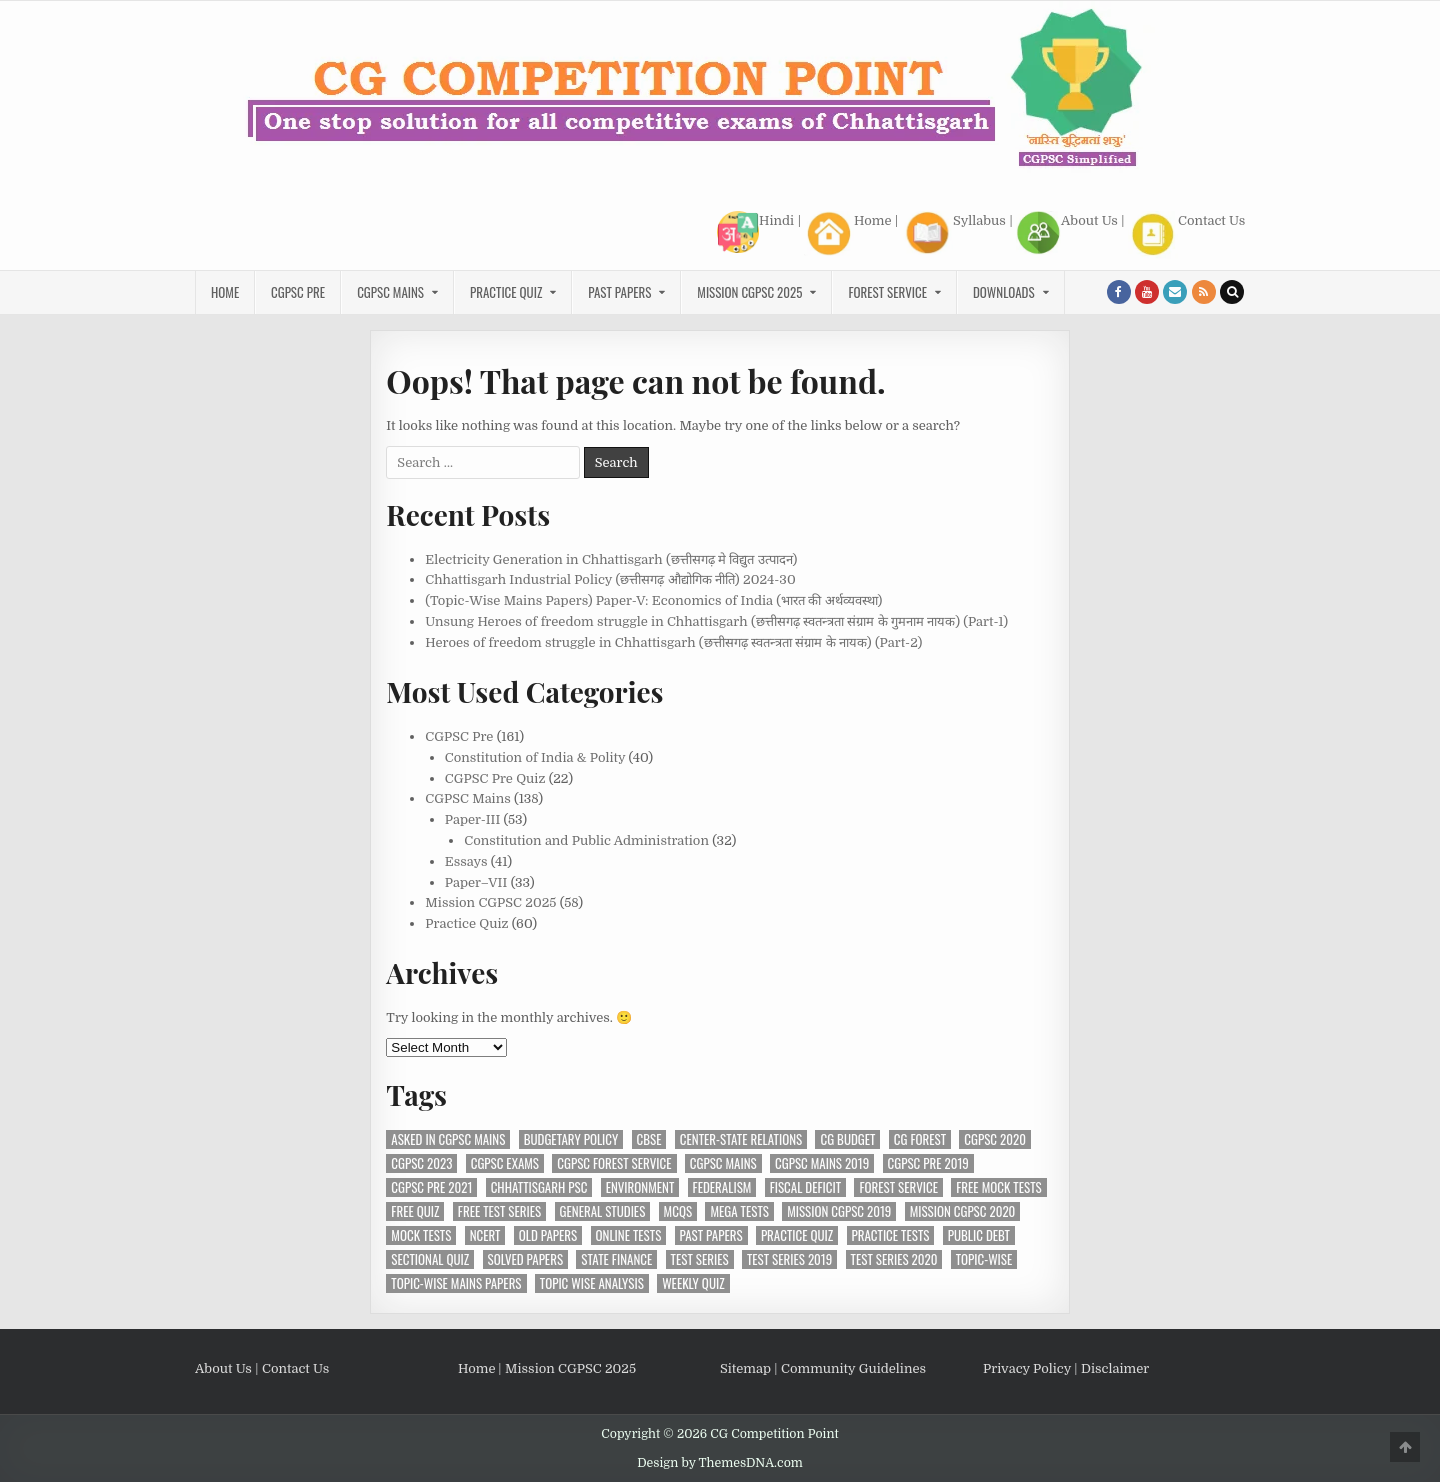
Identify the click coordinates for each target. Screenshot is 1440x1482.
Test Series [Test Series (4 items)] (700, 1259)
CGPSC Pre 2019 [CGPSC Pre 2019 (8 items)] (928, 1163)
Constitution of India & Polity (535, 757)
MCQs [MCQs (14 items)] (678, 1211)
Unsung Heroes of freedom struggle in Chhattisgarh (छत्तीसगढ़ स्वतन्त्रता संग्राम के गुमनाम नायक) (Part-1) (716, 621)
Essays (466, 861)
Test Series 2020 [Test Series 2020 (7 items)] (894, 1259)
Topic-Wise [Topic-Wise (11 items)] (984, 1259)
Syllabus (953, 233)
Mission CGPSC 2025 (749, 292)
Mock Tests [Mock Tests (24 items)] (421, 1235)
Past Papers (619, 292)
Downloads (1004, 292)
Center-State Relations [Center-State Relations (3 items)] (741, 1139)
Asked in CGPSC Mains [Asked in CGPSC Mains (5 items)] (448, 1139)
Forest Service (887, 292)
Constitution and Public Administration (586, 840)
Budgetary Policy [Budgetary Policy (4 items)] (571, 1139)
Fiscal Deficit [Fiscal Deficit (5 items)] (805, 1187)
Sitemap (745, 1368)
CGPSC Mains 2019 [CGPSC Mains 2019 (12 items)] (822, 1163)
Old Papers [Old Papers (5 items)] (548, 1235)
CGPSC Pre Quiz (495, 778)
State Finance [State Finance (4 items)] (616, 1259)
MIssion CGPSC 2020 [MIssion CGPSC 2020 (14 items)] (963, 1211)
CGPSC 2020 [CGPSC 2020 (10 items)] (995, 1139)
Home (847, 233)
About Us (1067, 233)
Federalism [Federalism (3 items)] (722, 1187)
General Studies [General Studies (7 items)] (603, 1211)
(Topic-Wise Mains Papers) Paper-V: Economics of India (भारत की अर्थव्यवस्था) (653, 600)
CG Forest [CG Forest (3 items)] (920, 1139)
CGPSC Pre (298, 292)
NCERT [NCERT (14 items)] (485, 1235)
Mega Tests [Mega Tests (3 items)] (739, 1211)
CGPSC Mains (390, 292)
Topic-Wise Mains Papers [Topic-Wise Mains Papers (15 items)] (456, 1283)
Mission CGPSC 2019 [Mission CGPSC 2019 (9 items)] (839, 1211)
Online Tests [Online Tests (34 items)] (629, 1235)
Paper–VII (476, 882)
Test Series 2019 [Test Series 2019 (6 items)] (789, 1259)
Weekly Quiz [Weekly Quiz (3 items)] (693, 1283)
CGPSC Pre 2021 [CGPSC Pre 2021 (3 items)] (431, 1187)
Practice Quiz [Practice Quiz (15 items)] (797, 1235)
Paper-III (472, 819)
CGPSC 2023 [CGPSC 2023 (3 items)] (421, 1163)
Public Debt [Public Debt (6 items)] (979, 1235)
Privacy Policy (1027, 1368)
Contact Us (1186, 235)
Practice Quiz (506, 292)
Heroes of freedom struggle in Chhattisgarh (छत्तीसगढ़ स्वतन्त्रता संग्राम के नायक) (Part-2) (673, 642)
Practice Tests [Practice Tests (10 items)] (891, 1235)
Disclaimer (1115, 1368)
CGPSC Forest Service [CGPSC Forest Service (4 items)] (614, 1163)
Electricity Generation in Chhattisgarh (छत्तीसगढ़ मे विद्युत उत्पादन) (611, 559)
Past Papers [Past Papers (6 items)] (711, 1235)
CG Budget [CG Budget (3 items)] (847, 1139)
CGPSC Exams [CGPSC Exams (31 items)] (505, 1163)
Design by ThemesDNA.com (720, 1463)
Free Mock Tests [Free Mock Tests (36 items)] (998, 1187)
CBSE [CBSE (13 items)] (649, 1139)
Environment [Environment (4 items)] (640, 1187)
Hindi (755, 232)
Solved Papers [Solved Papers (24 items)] (526, 1259)
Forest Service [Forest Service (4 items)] (898, 1187)
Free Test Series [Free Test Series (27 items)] (499, 1211)
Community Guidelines (853, 1368)
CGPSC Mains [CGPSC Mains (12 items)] (723, 1163)
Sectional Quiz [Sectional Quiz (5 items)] (430, 1259)
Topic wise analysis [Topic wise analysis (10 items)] (592, 1283)
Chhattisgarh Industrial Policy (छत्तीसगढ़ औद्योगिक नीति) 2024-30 (610, 579)
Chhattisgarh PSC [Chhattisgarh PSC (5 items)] (539, 1187)
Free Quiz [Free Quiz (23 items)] (415, 1211)
